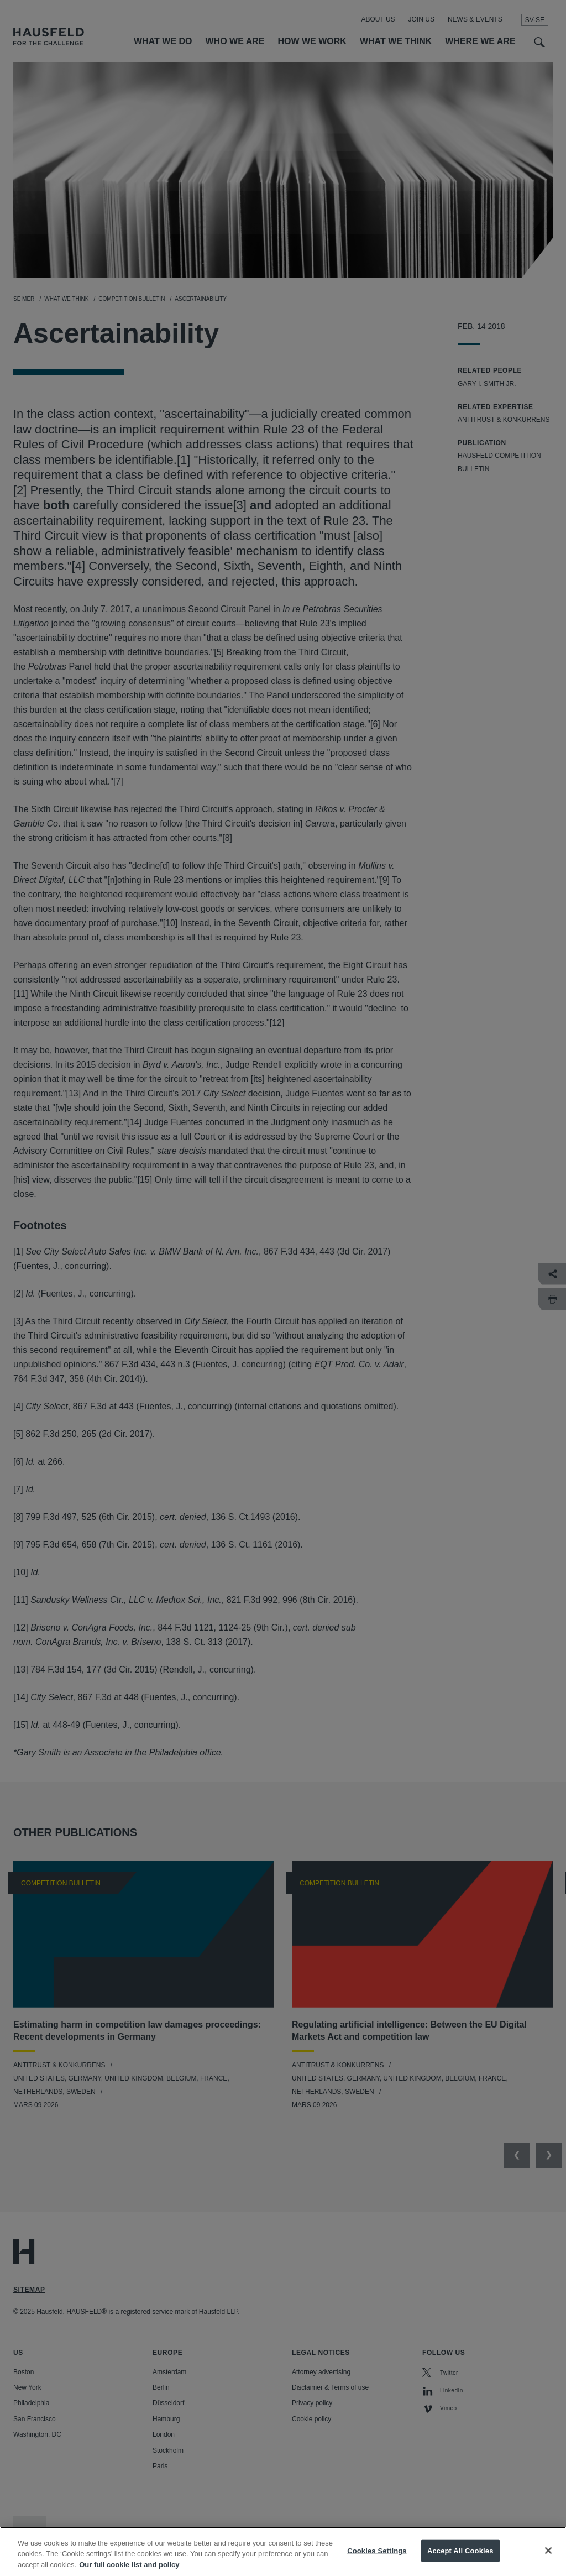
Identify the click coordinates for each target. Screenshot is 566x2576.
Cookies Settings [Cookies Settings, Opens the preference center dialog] (377, 2561)
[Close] (548, 2561)
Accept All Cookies (460, 2561)
